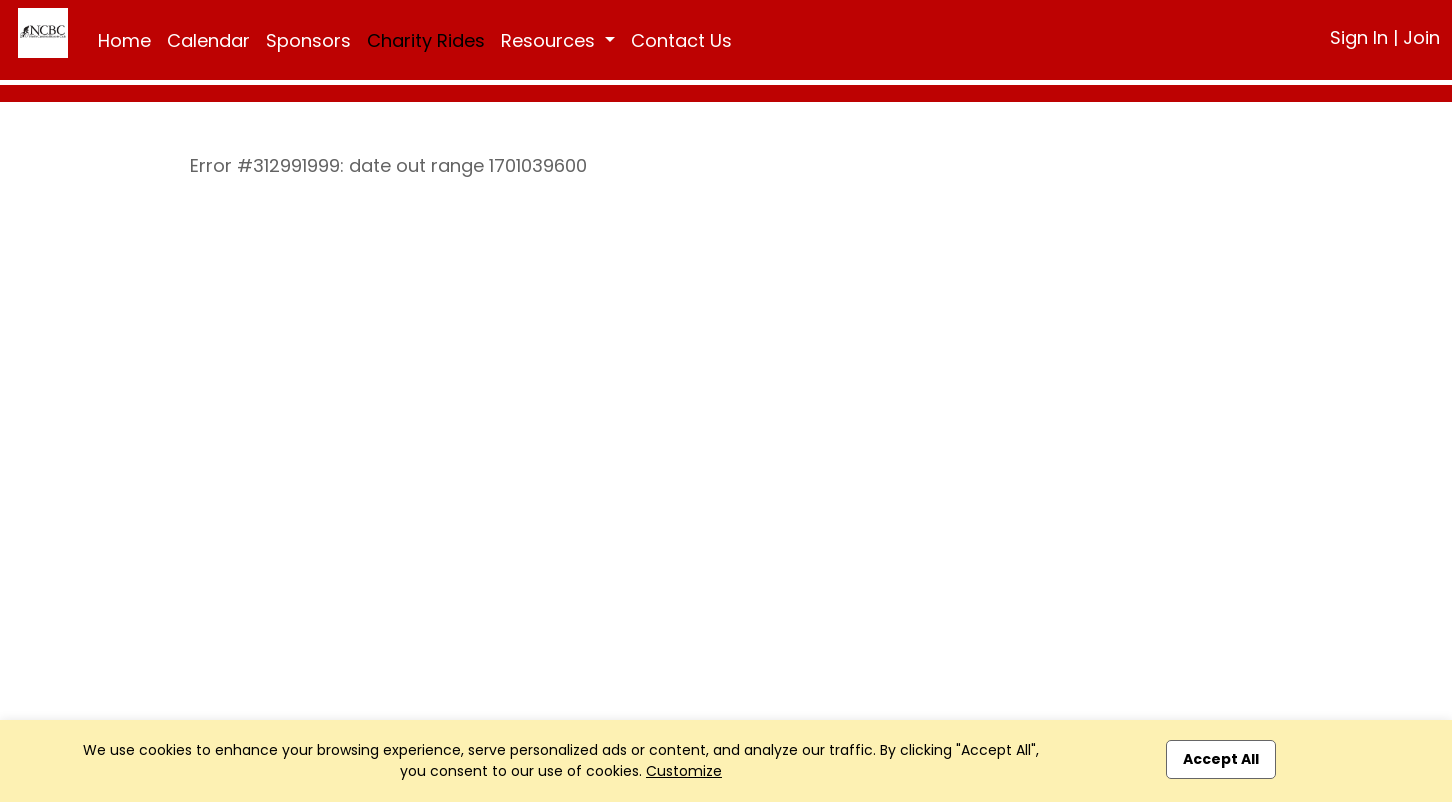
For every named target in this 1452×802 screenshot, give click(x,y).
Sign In (1359, 37)
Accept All (1221, 759)
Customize (684, 771)
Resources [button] (550, 40)
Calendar (208, 40)
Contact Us (681, 40)
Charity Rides (426, 40)
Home (124, 40)
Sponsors (308, 40)
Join (1421, 37)
